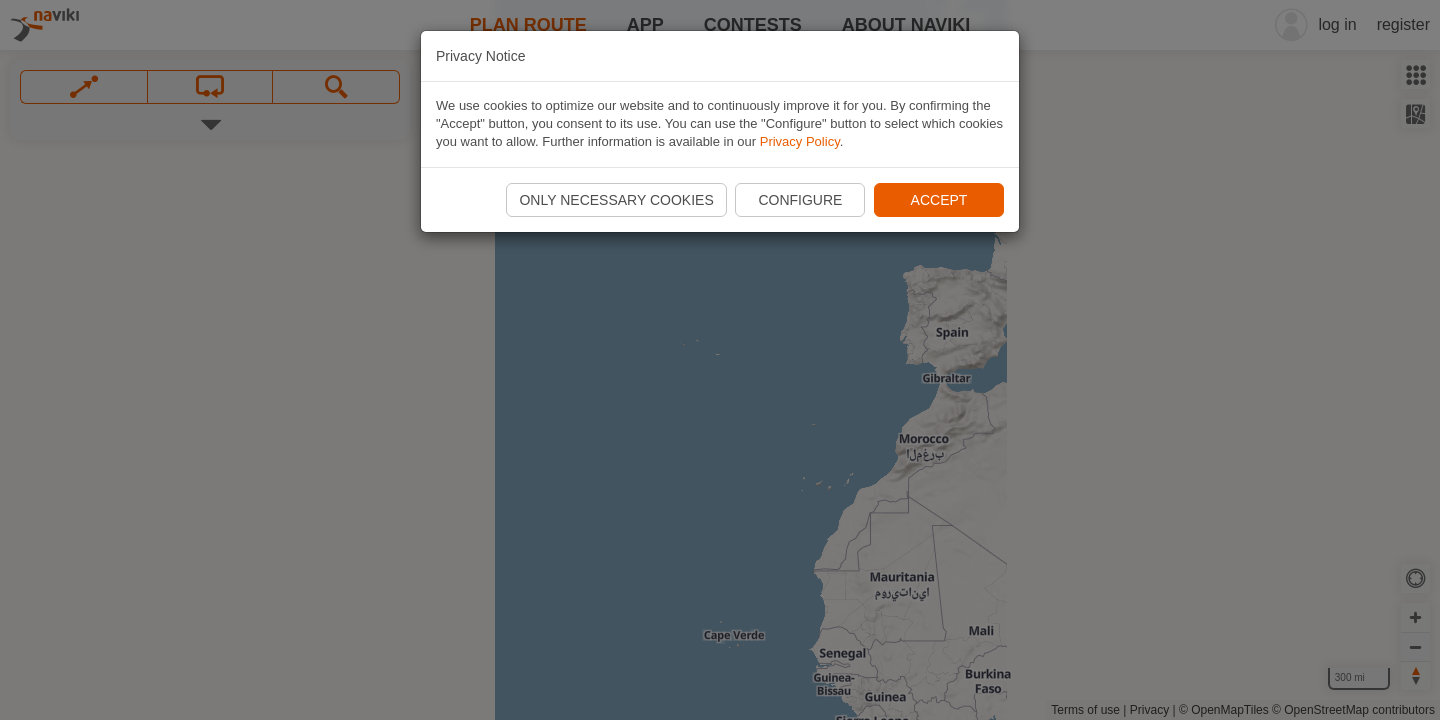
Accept (939, 200)
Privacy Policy (800, 141)
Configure (800, 200)
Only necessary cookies (616, 200)
